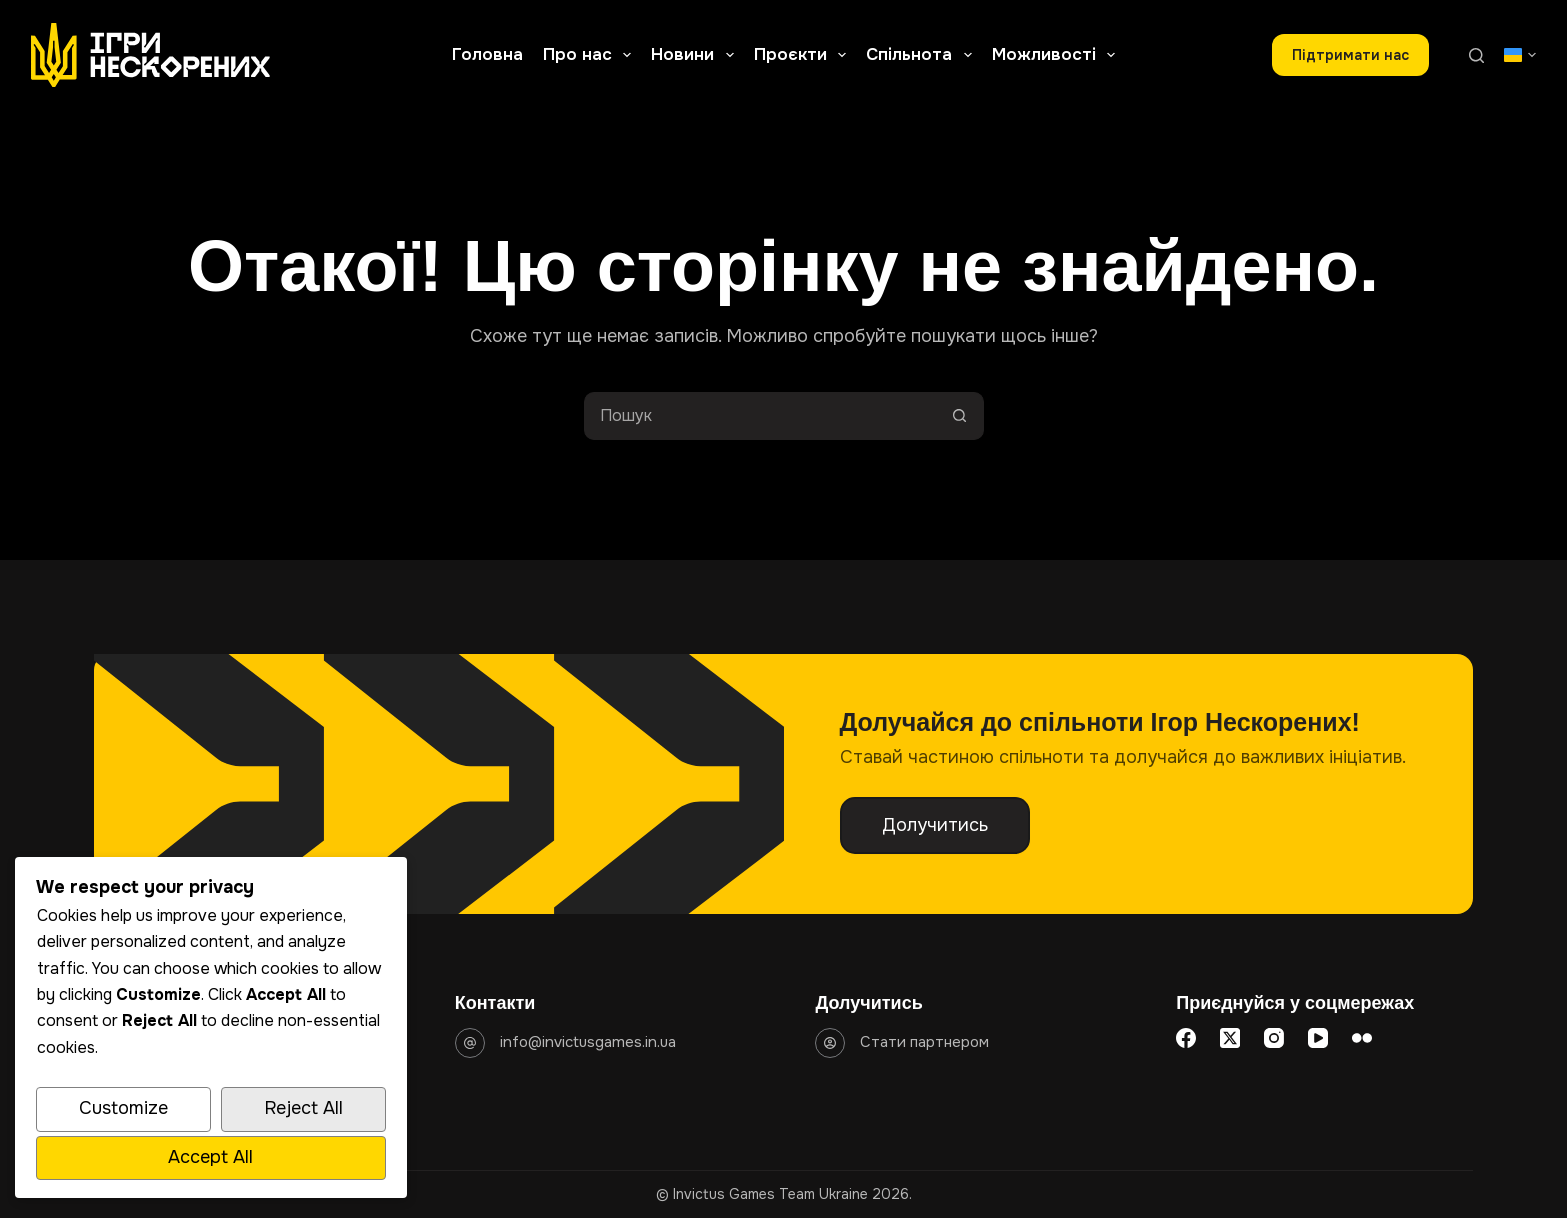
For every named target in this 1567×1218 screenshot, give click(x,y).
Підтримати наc (1350, 55)
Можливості (1057, 55)
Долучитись (935, 825)
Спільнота (922, 55)
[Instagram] (1274, 1038)
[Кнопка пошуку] (960, 416)
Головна (487, 54)
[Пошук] (1476, 55)
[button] (1520, 55)
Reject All (303, 1108)
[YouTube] (1318, 1038)
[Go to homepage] (150, 55)
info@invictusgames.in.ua (588, 1042)
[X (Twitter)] (1230, 1038)
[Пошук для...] (760, 416)
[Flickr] (1362, 1038)
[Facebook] (1186, 1038)
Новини (696, 55)
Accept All (210, 1157)
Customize (123, 1108)
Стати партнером (924, 1042)
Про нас (591, 55)
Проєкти (804, 55)
